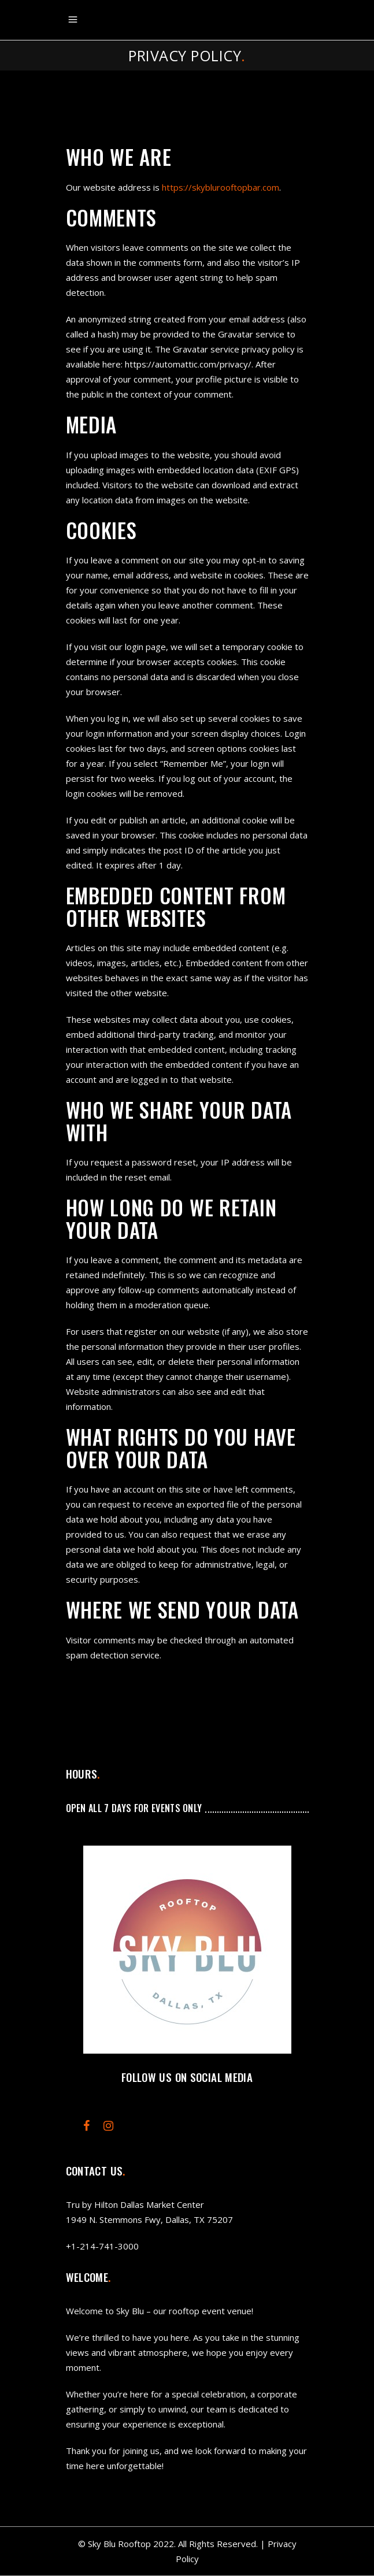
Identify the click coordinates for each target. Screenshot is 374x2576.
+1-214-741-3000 (102, 2246)
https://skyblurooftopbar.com (220, 187)
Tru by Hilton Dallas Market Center (135, 2204)
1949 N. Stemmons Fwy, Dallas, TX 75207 (149, 2219)
